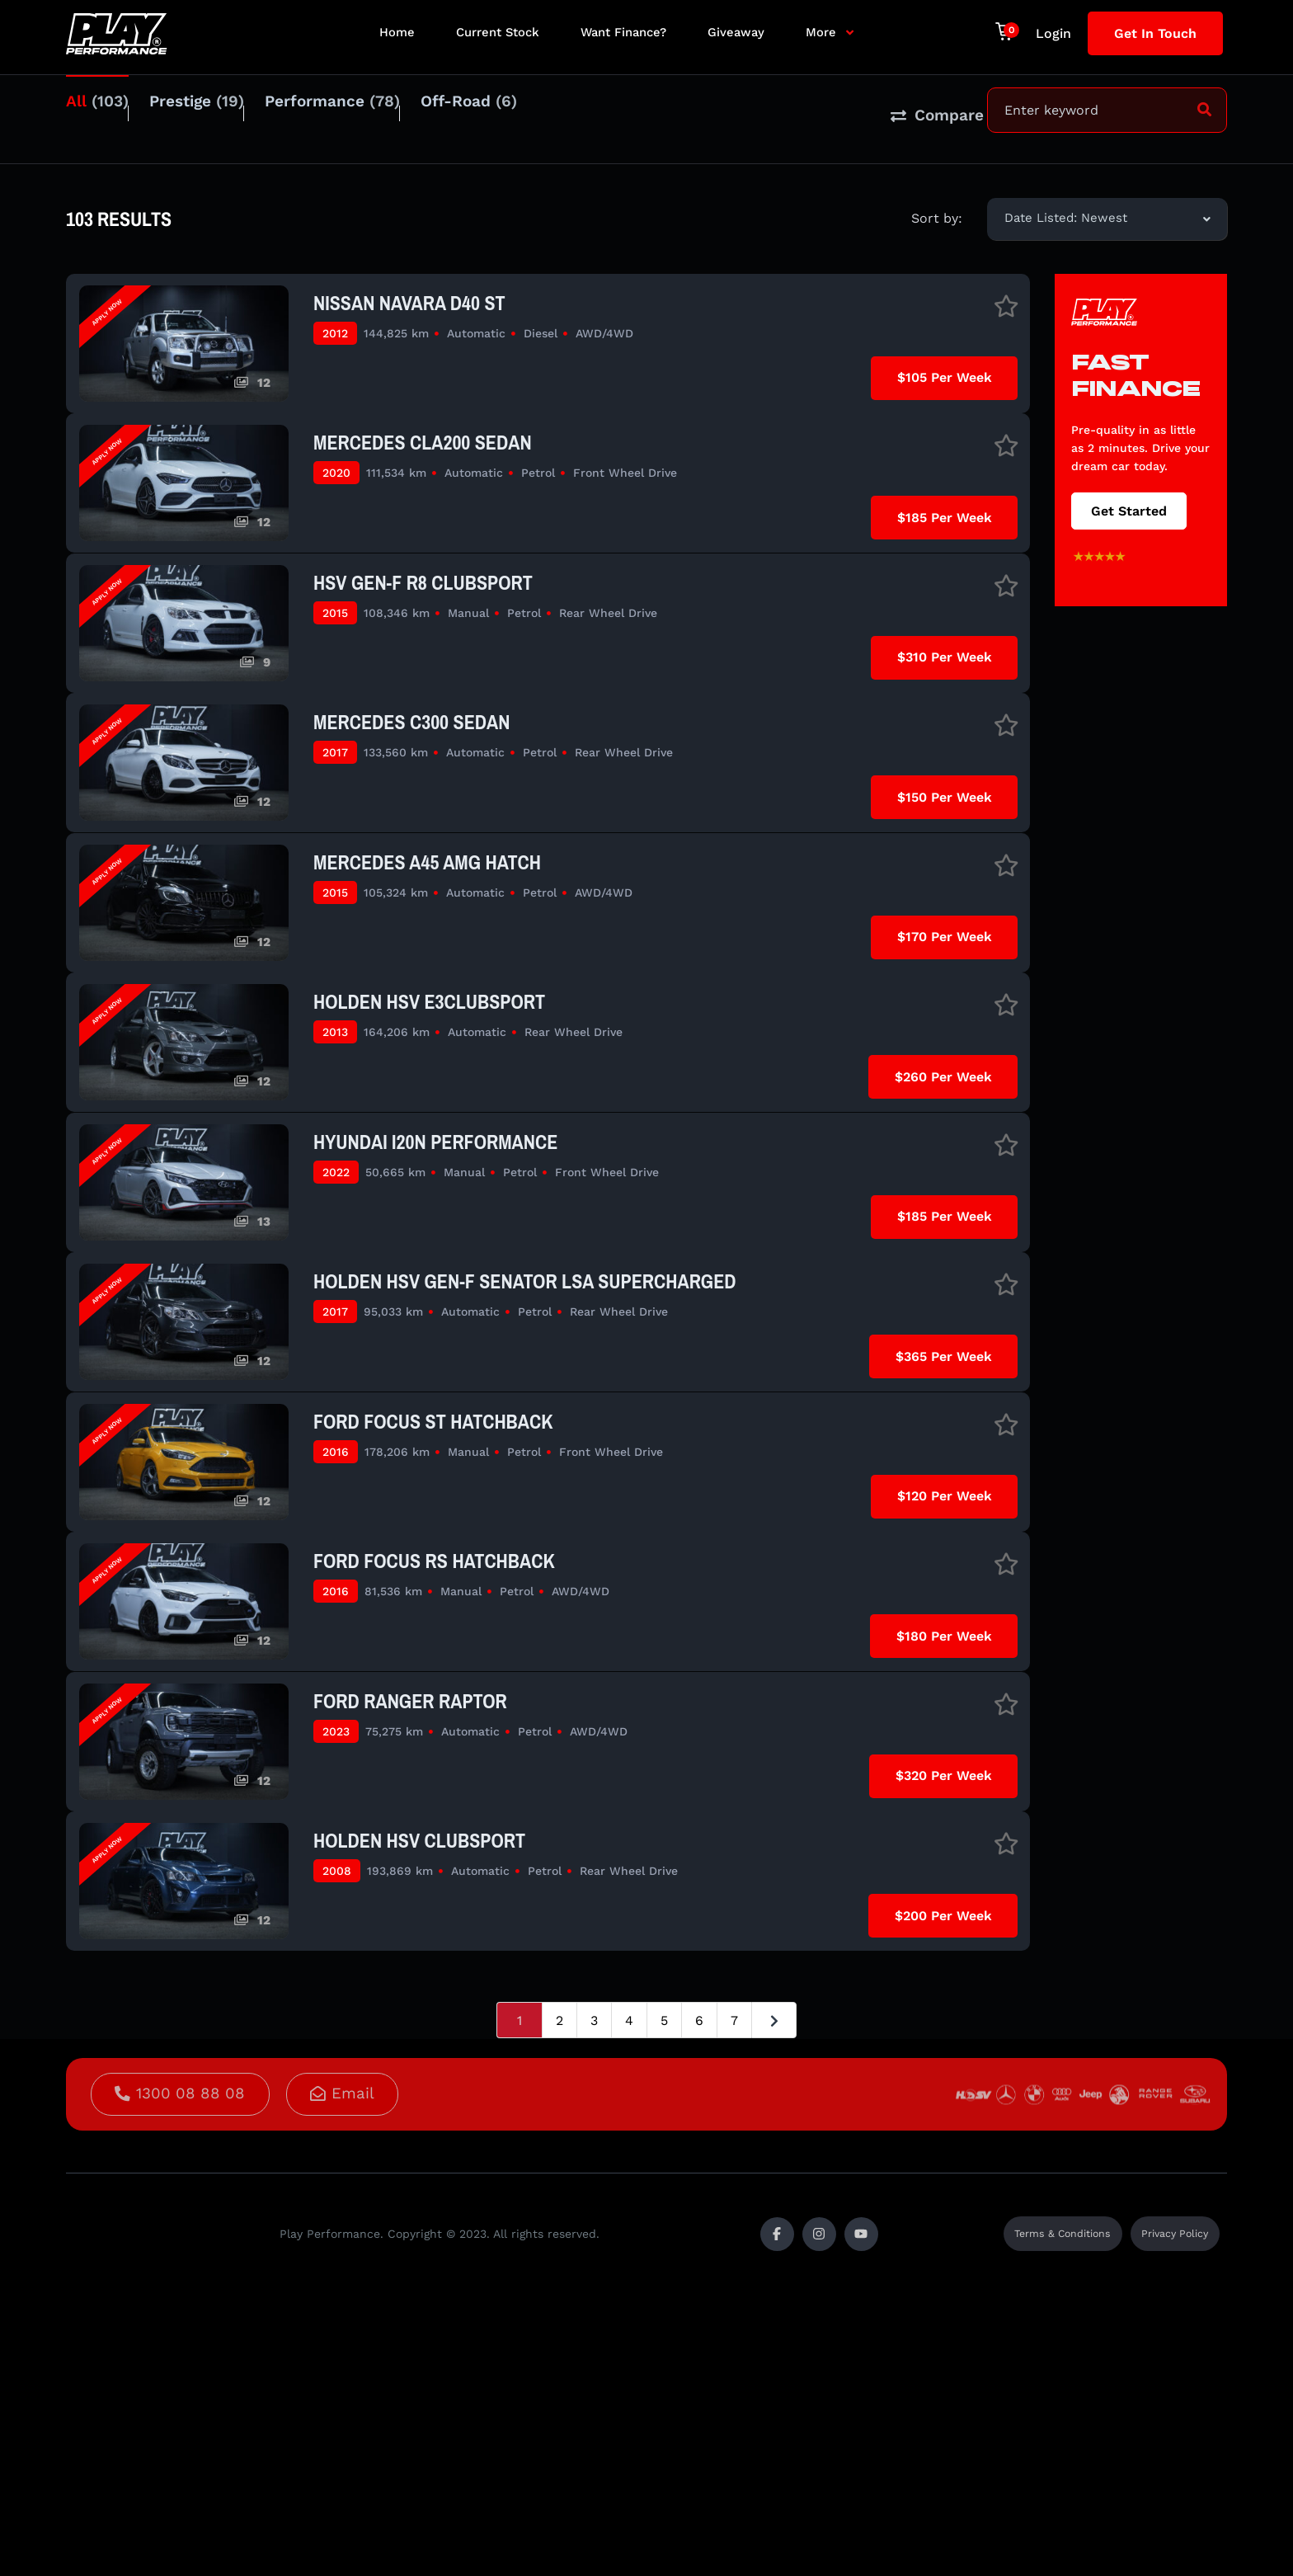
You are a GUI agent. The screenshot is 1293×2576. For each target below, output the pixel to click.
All (97, 111)
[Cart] (1007, 31)
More (821, 32)
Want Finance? (623, 32)
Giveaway (736, 32)
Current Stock (497, 32)
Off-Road (530, 111)
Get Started (1129, 493)
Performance (373, 111)
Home (397, 32)
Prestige (217, 111)
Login (1053, 33)
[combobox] (1107, 201)
